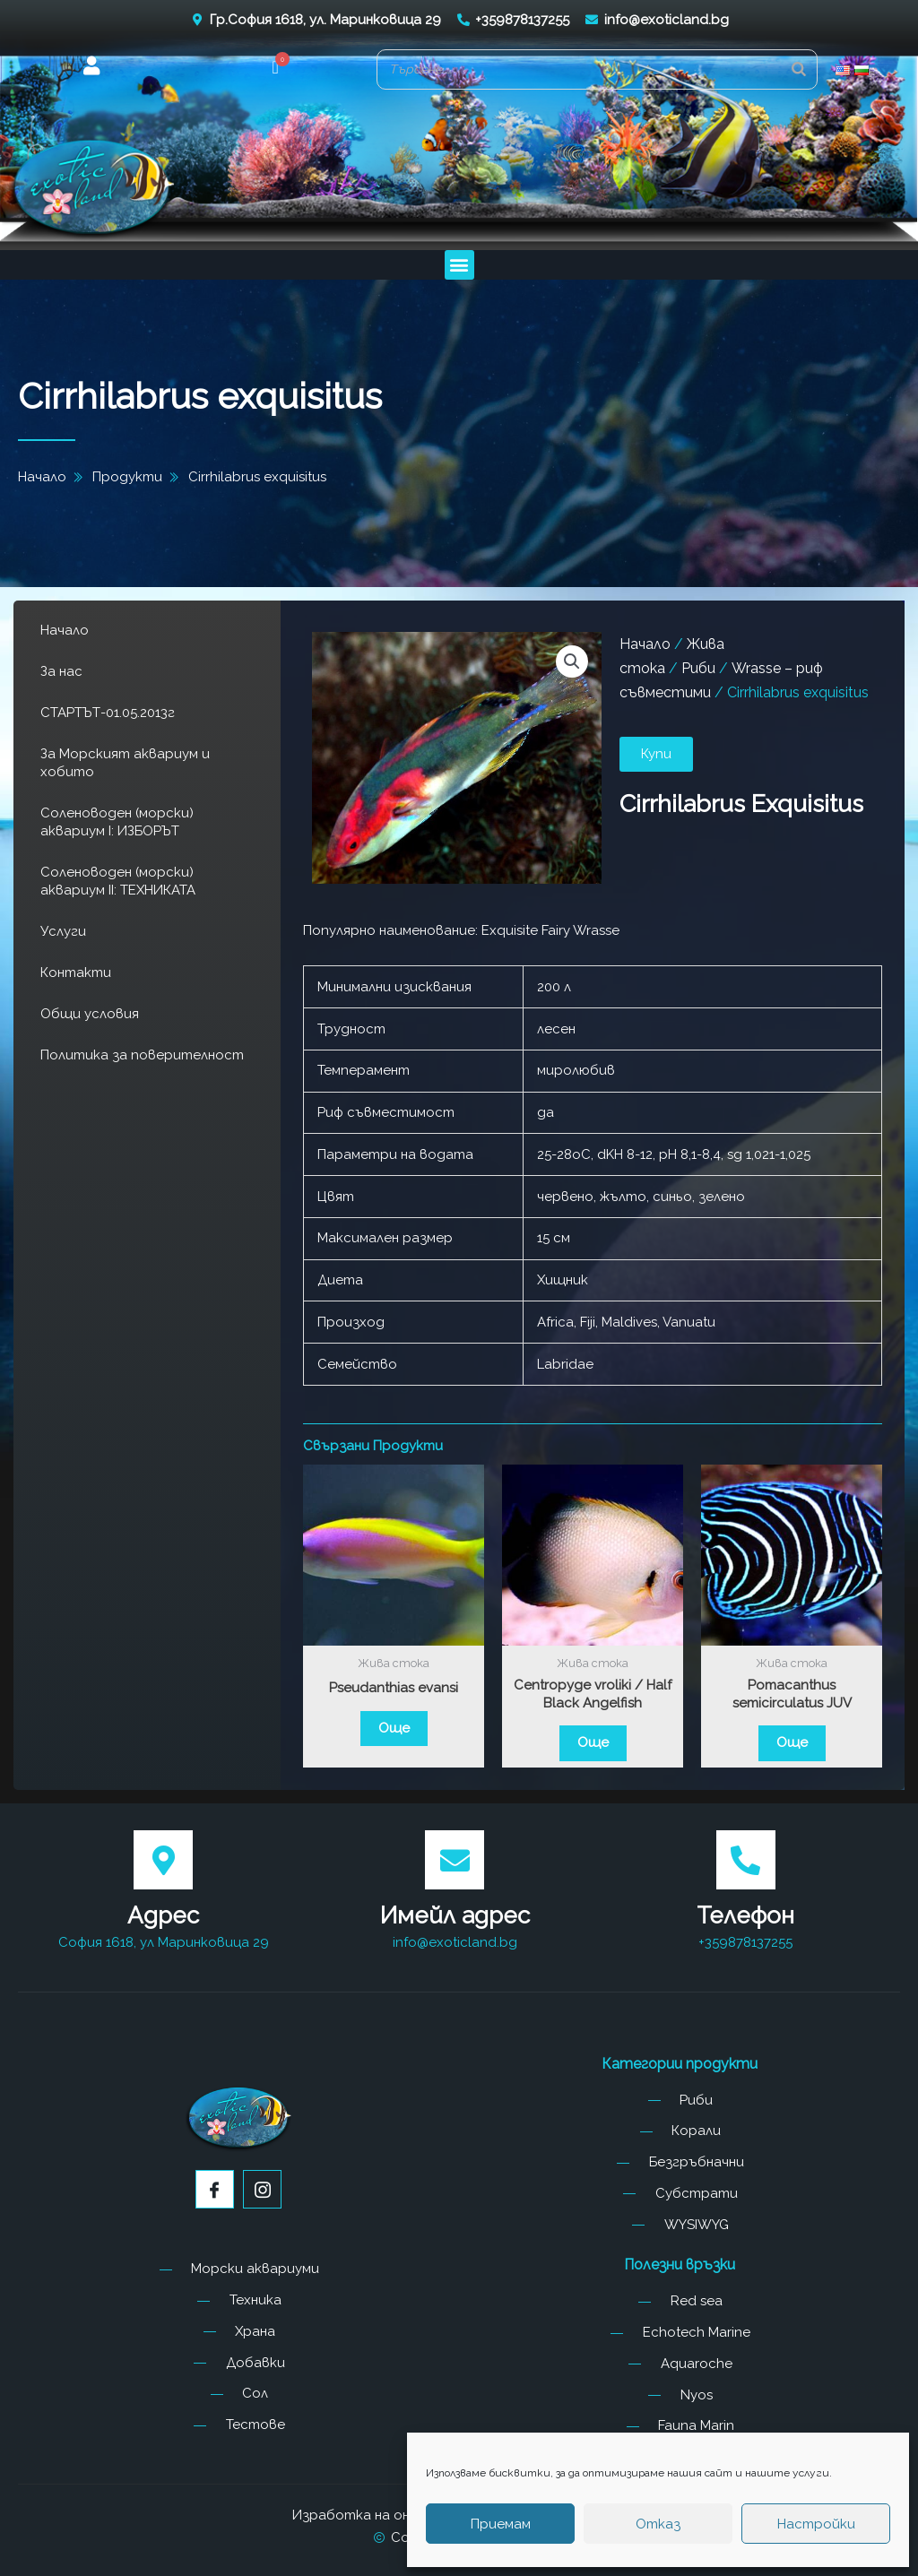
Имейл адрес (455, 1915)
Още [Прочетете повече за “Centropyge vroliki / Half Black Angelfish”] (593, 1742)
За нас (61, 671)
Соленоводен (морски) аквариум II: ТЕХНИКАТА (117, 881)
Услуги (63, 931)
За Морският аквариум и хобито (125, 763)
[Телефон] (745, 1859)
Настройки (816, 2524)
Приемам (501, 2524)
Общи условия (89, 1014)
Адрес (163, 1915)
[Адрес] (163, 1859)
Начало (64, 630)
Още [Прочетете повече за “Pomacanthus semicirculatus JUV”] (792, 1742)
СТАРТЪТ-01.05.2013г (107, 713)
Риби (698, 668)
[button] (275, 69)
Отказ (658, 2524)
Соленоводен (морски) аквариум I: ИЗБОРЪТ (117, 822)
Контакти (75, 972)
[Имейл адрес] (454, 1859)
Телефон (745, 1915)
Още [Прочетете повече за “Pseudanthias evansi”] (394, 1728)
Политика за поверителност (142, 1055)
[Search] (799, 69)
